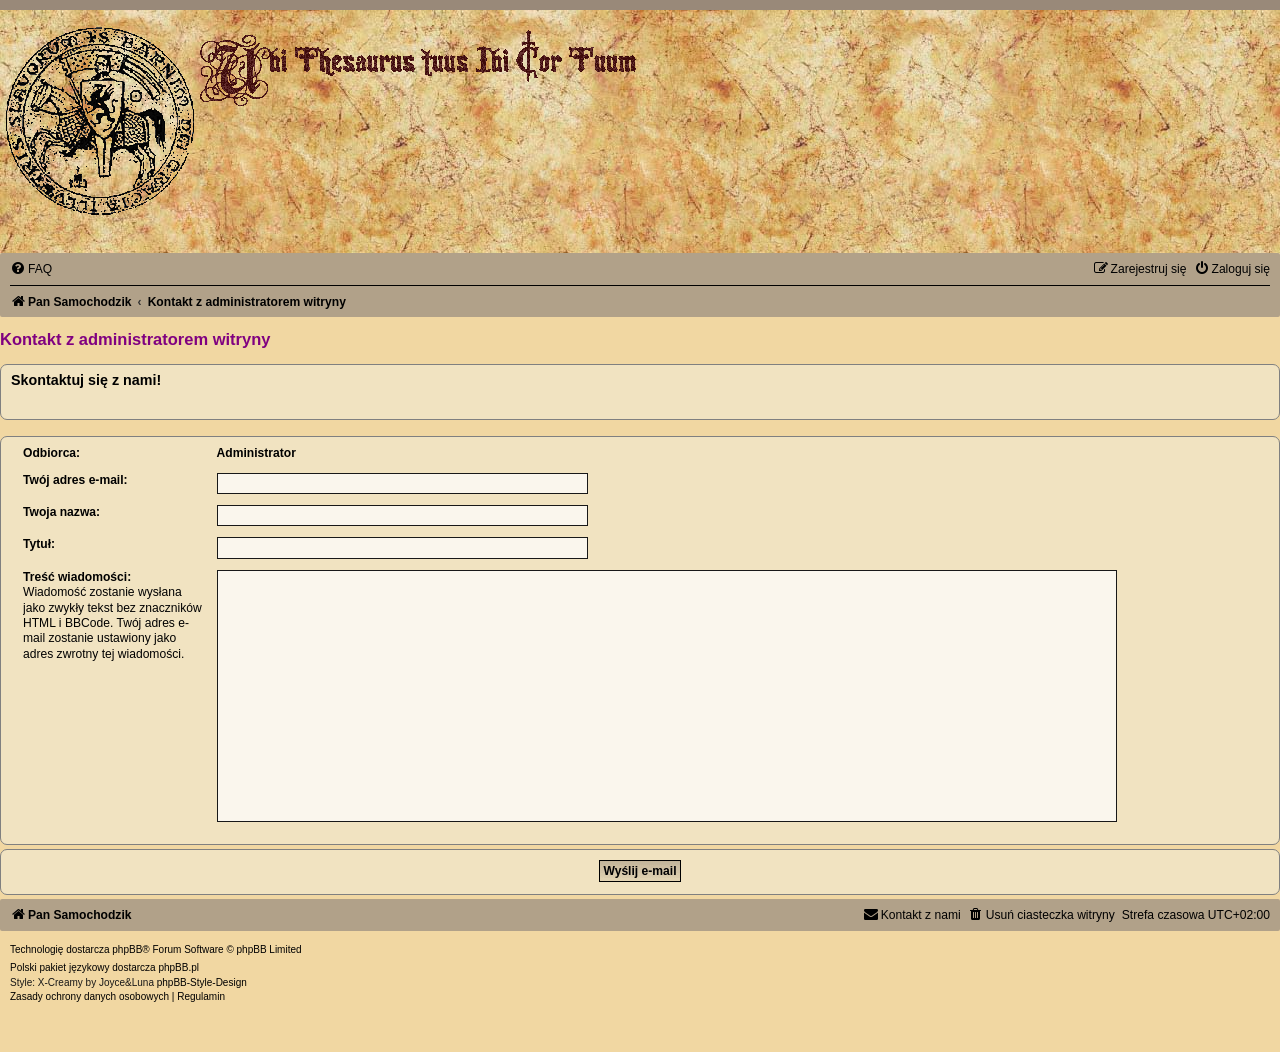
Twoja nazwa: (61, 512)
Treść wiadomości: (77, 577)
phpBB (127, 949)
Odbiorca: (51, 453)
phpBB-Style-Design (202, 982)
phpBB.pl (178, 967)
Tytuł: (39, 544)
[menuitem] (31, 269)
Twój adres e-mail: (75, 480)
